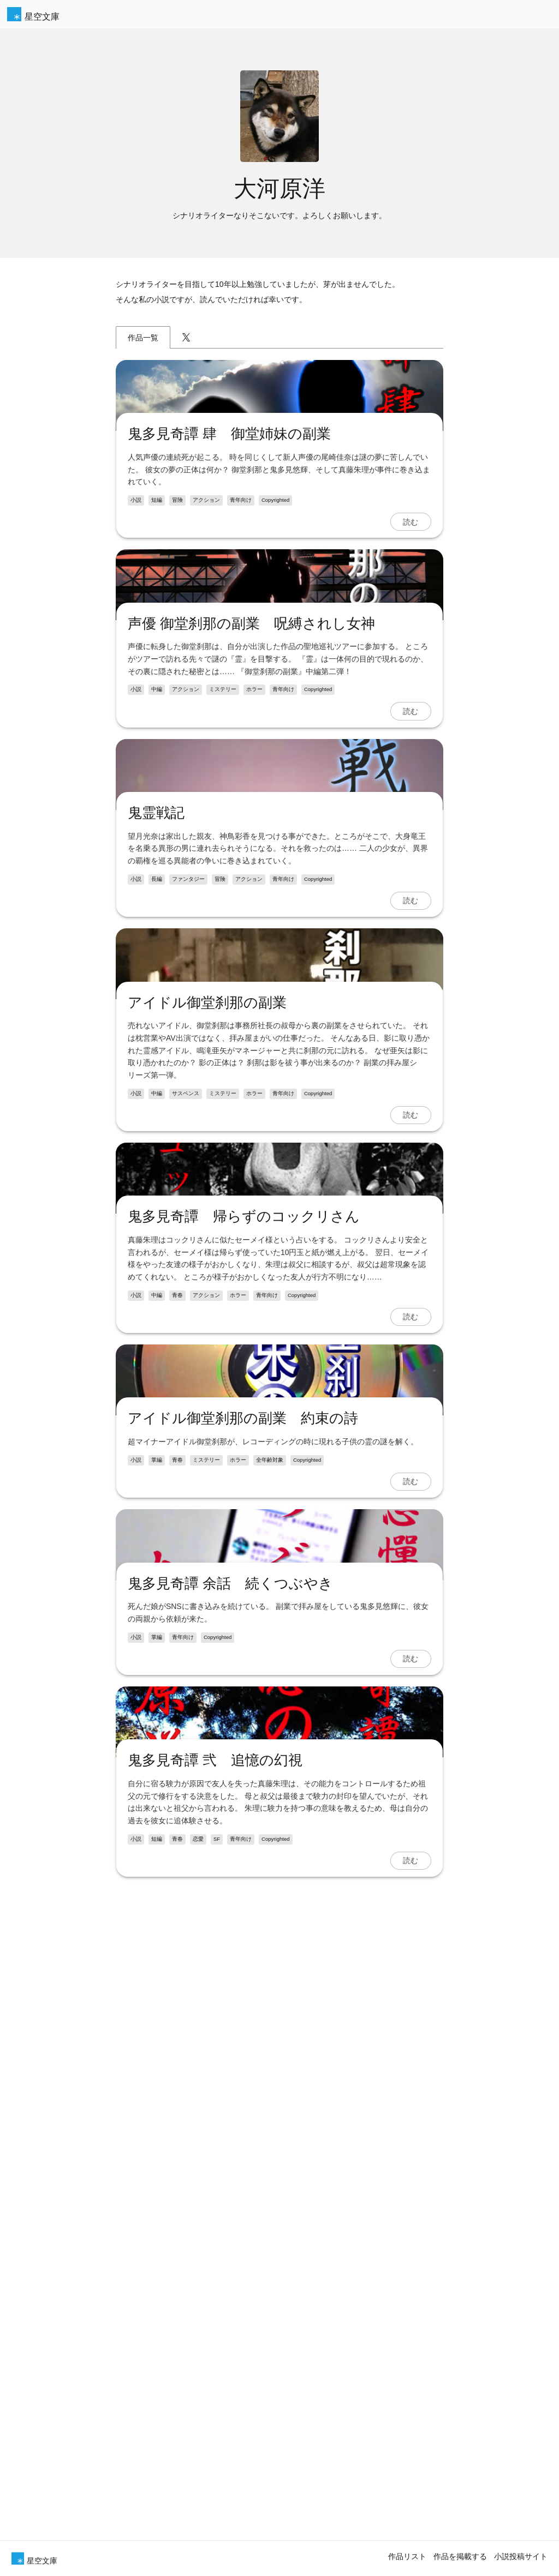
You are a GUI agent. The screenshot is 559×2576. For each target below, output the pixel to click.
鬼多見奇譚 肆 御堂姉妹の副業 (228, 547)
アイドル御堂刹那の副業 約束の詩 (242, 2100)
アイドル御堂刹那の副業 (206, 1457)
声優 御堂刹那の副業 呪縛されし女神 (250, 850)
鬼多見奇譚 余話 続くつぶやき (229, 2379)
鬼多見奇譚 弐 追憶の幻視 (214, 2503)
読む (411, 635)
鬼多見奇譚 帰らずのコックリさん (243, 1785)
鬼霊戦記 (155, 1154)
